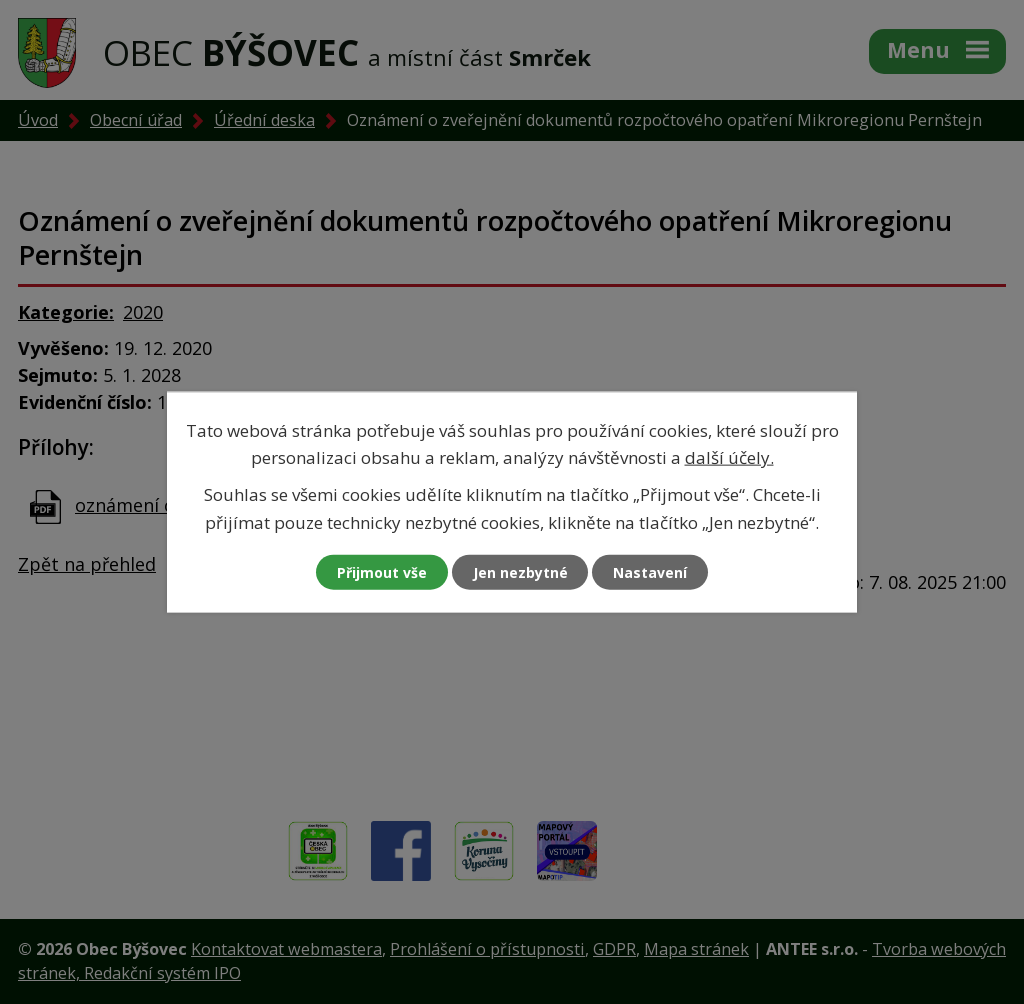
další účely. (729, 457)
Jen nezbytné (520, 571)
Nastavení (651, 571)
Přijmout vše (382, 571)
